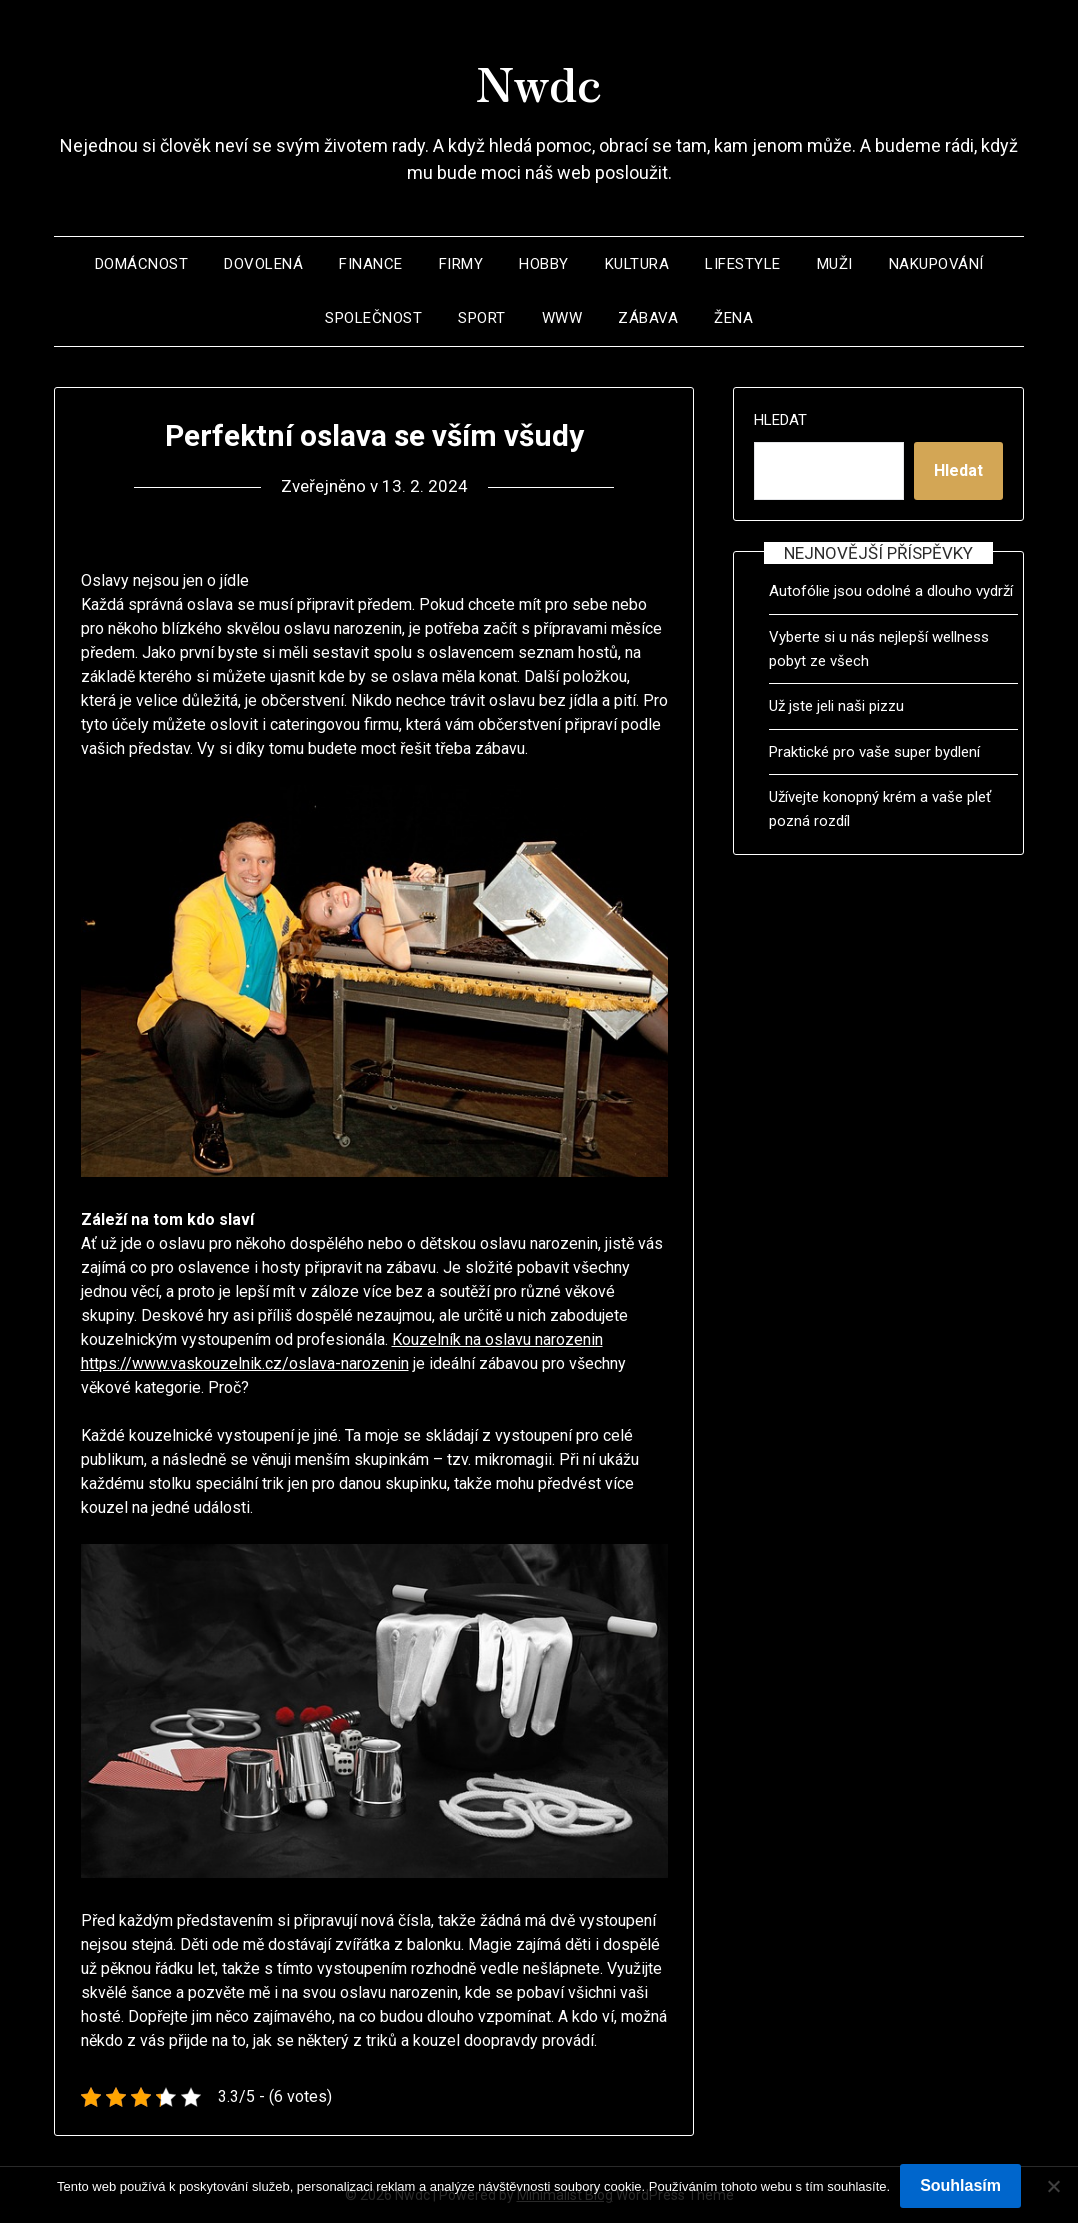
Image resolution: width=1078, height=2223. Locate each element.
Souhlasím (960, 2185)
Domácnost (142, 264)
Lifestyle (743, 264)
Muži (835, 264)
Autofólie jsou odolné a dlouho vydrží (891, 591)
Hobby (544, 264)
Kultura (637, 264)
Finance (371, 264)
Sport (482, 318)
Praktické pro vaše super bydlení (874, 752)
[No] (1053, 2186)
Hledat (780, 420)
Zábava (648, 318)
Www (562, 318)
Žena (733, 318)
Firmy (461, 264)
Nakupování (936, 264)
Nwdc (539, 81)
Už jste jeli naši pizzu (836, 706)
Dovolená (263, 264)
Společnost (373, 318)
